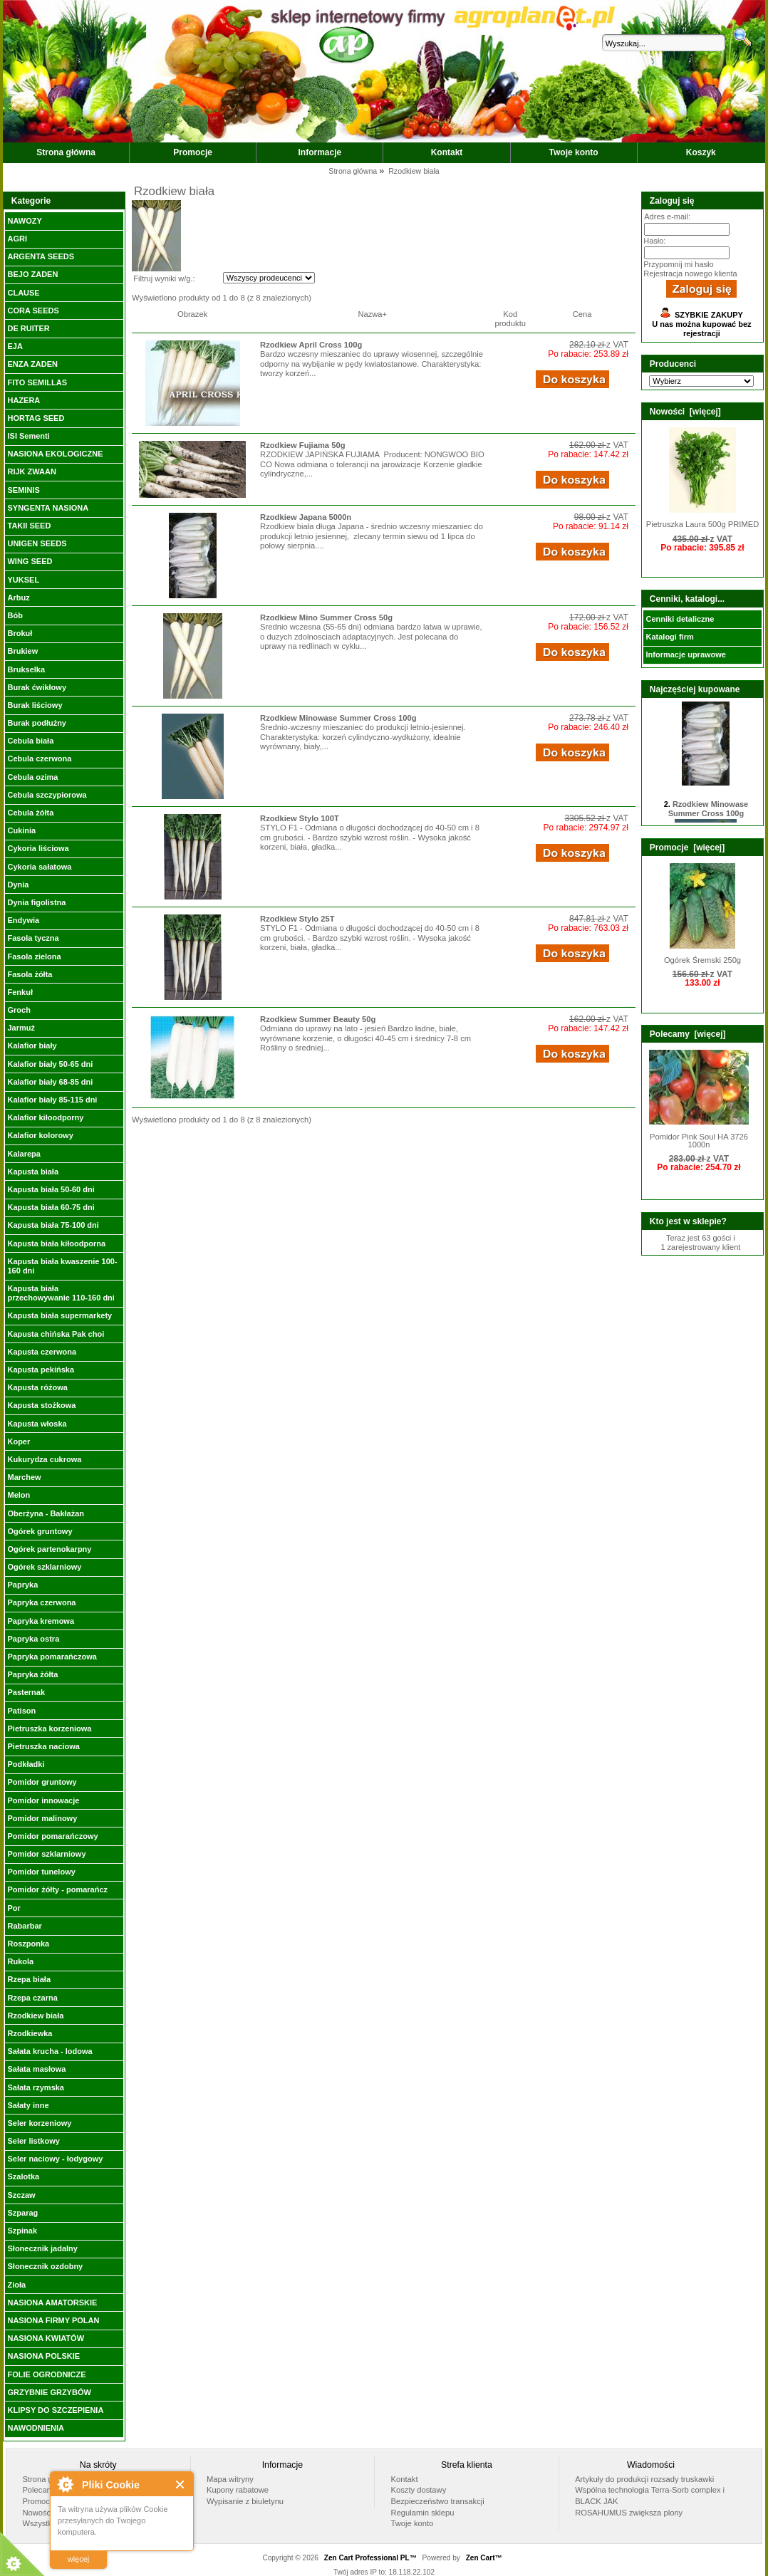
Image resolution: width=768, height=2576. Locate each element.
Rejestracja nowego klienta (690, 273)
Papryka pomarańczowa (51, 1656)
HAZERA (23, 400)
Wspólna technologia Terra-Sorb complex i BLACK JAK (650, 2495)
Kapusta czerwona (41, 1351)
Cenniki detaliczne (679, 619)
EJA (14, 346)
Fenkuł (19, 992)
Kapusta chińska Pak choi (55, 1334)
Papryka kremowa (40, 1621)
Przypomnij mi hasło (678, 264)
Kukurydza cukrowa (44, 1459)
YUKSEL (23, 579)
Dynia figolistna (36, 902)
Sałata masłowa (36, 2069)
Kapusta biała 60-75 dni (50, 1207)
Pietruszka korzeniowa (49, 1728)
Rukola (20, 1961)
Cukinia (21, 830)
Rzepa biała (29, 1979)
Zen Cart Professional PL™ (370, 2558)
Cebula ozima (32, 777)
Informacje (320, 152)
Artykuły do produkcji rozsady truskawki (644, 2479)
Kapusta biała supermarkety (59, 1315)
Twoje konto (573, 152)
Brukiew (22, 651)
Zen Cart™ (484, 2558)
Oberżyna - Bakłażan (45, 1513)
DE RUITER (28, 328)
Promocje (192, 152)
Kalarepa (23, 1153)
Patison (21, 1710)
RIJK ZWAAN (31, 471)
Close (180, 2484)
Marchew (24, 1477)
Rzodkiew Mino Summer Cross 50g (326, 617)
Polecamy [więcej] (688, 1034)
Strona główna (65, 152)
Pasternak (26, 1692)
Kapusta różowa (37, 1387)
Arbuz (18, 597)
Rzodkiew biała (35, 2015)
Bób (14, 615)
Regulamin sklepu (423, 2512)
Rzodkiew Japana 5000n (305, 517)
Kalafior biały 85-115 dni (52, 1099)
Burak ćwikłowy (36, 687)
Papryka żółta (32, 1674)
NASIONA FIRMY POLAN (53, 2320)
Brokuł (19, 633)
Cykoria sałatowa (39, 866)
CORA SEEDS (32, 310)
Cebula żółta (30, 812)
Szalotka (23, 2176)
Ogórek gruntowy (39, 1531)
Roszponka (28, 1943)
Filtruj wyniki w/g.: (163, 278)
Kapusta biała (32, 1171)
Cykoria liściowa (37, 848)
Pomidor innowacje (43, 1800)
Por (13, 1908)
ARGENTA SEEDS (40, 256)
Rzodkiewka (29, 2033)
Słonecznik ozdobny (45, 2266)
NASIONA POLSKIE (43, 2356)
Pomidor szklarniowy (46, 1854)
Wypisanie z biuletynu (245, 2501)
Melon (18, 1495)
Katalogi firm (669, 636)
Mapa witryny (230, 2479)
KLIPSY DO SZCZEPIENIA (55, 2410)
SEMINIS (23, 490)
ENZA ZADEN (32, 364)
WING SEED (29, 561)
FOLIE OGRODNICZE (46, 2374)
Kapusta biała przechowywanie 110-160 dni (60, 1293)
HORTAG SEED (35, 418)
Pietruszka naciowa (43, 1746)
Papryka (22, 1584)
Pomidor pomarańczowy (52, 1836)
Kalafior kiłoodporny (45, 1117)
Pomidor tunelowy (41, 1871)
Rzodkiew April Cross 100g (311, 344)
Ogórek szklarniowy (44, 1567)
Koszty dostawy (419, 2490)
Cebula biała (30, 740)
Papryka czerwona (41, 1602)
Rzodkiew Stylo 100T (299, 818)
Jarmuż (21, 1027)
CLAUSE (23, 292)
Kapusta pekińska (40, 1369)
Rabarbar (24, 1925)
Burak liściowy (34, 705)
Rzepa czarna (32, 1997)
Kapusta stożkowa (41, 1405)
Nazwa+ (372, 314)
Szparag (22, 2213)
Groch (18, 1010)
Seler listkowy (33, 2141)
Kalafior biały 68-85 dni (50, 1082)
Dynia (17, 884)
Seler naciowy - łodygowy (55, 2158)
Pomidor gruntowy (41, 1782)
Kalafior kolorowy (40, 1135)
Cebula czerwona (39, 758)
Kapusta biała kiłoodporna (56, 1243)
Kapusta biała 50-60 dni (50, 1189)
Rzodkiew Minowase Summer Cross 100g (338, 718)
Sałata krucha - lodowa (49, 2051)
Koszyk (701, 152)
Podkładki (25, 1764)
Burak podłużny (36, 723)
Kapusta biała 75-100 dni (52, 1225)
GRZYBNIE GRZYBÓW (48, 2392)
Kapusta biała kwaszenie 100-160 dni (62, 1266)
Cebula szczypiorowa (46, 795)
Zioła (16, 2284)
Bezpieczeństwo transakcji (437, 2501)
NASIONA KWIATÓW (45, 2338)
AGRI (17, 238)
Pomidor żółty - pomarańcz (57, 1889)
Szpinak (22, 2230)
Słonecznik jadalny (42, 2248)
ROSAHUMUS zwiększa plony (629, 2512)
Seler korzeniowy (39, 2123)
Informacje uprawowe (685, 654)
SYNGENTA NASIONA (47, 508)
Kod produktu (510, 319)
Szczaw (21, 2195)
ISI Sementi (28, 436)
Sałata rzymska (35, 2087)
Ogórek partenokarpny (49, 1549)
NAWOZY (24, 221)
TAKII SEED (29, 525)
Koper (18, 1441)
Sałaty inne (27, 2105)
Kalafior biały (31, 1045)
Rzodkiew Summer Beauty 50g (317, 1019)
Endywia (23, 920)
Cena (582, 314)
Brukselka (26, 669)
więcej (79, 2559)
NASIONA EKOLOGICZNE (55, 453)
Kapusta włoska (36, 1423)
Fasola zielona (34, 956)
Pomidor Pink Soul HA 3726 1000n (699, 1132)
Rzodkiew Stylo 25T (297, 918)
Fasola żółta (29, 974)
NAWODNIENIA (35, 2428)
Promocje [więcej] (687, 847)
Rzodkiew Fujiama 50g (302, 445)
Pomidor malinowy (42, 1818)
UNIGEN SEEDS (36, 543)
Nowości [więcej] (685, 412)
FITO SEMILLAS (37, 382)
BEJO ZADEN (32, 274)
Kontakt (447, 152)
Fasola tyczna (32, 938)
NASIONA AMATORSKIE (52, 2302)
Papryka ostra (33, 1638)
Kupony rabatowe (238, 2490)
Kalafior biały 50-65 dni (50, 1064)
